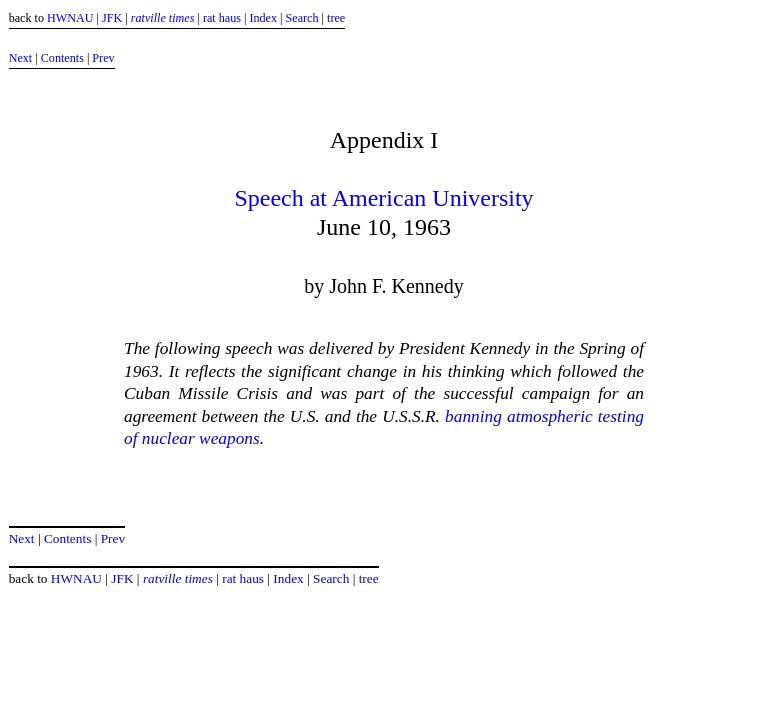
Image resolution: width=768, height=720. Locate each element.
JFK (112, 18)
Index (263, 18)
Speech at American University (383, 198)
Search (302, 18)
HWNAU (70, 18)
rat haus (222, 18)
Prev (103, 58)
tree (336, 18)
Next (21, 58)
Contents (62, 58)
